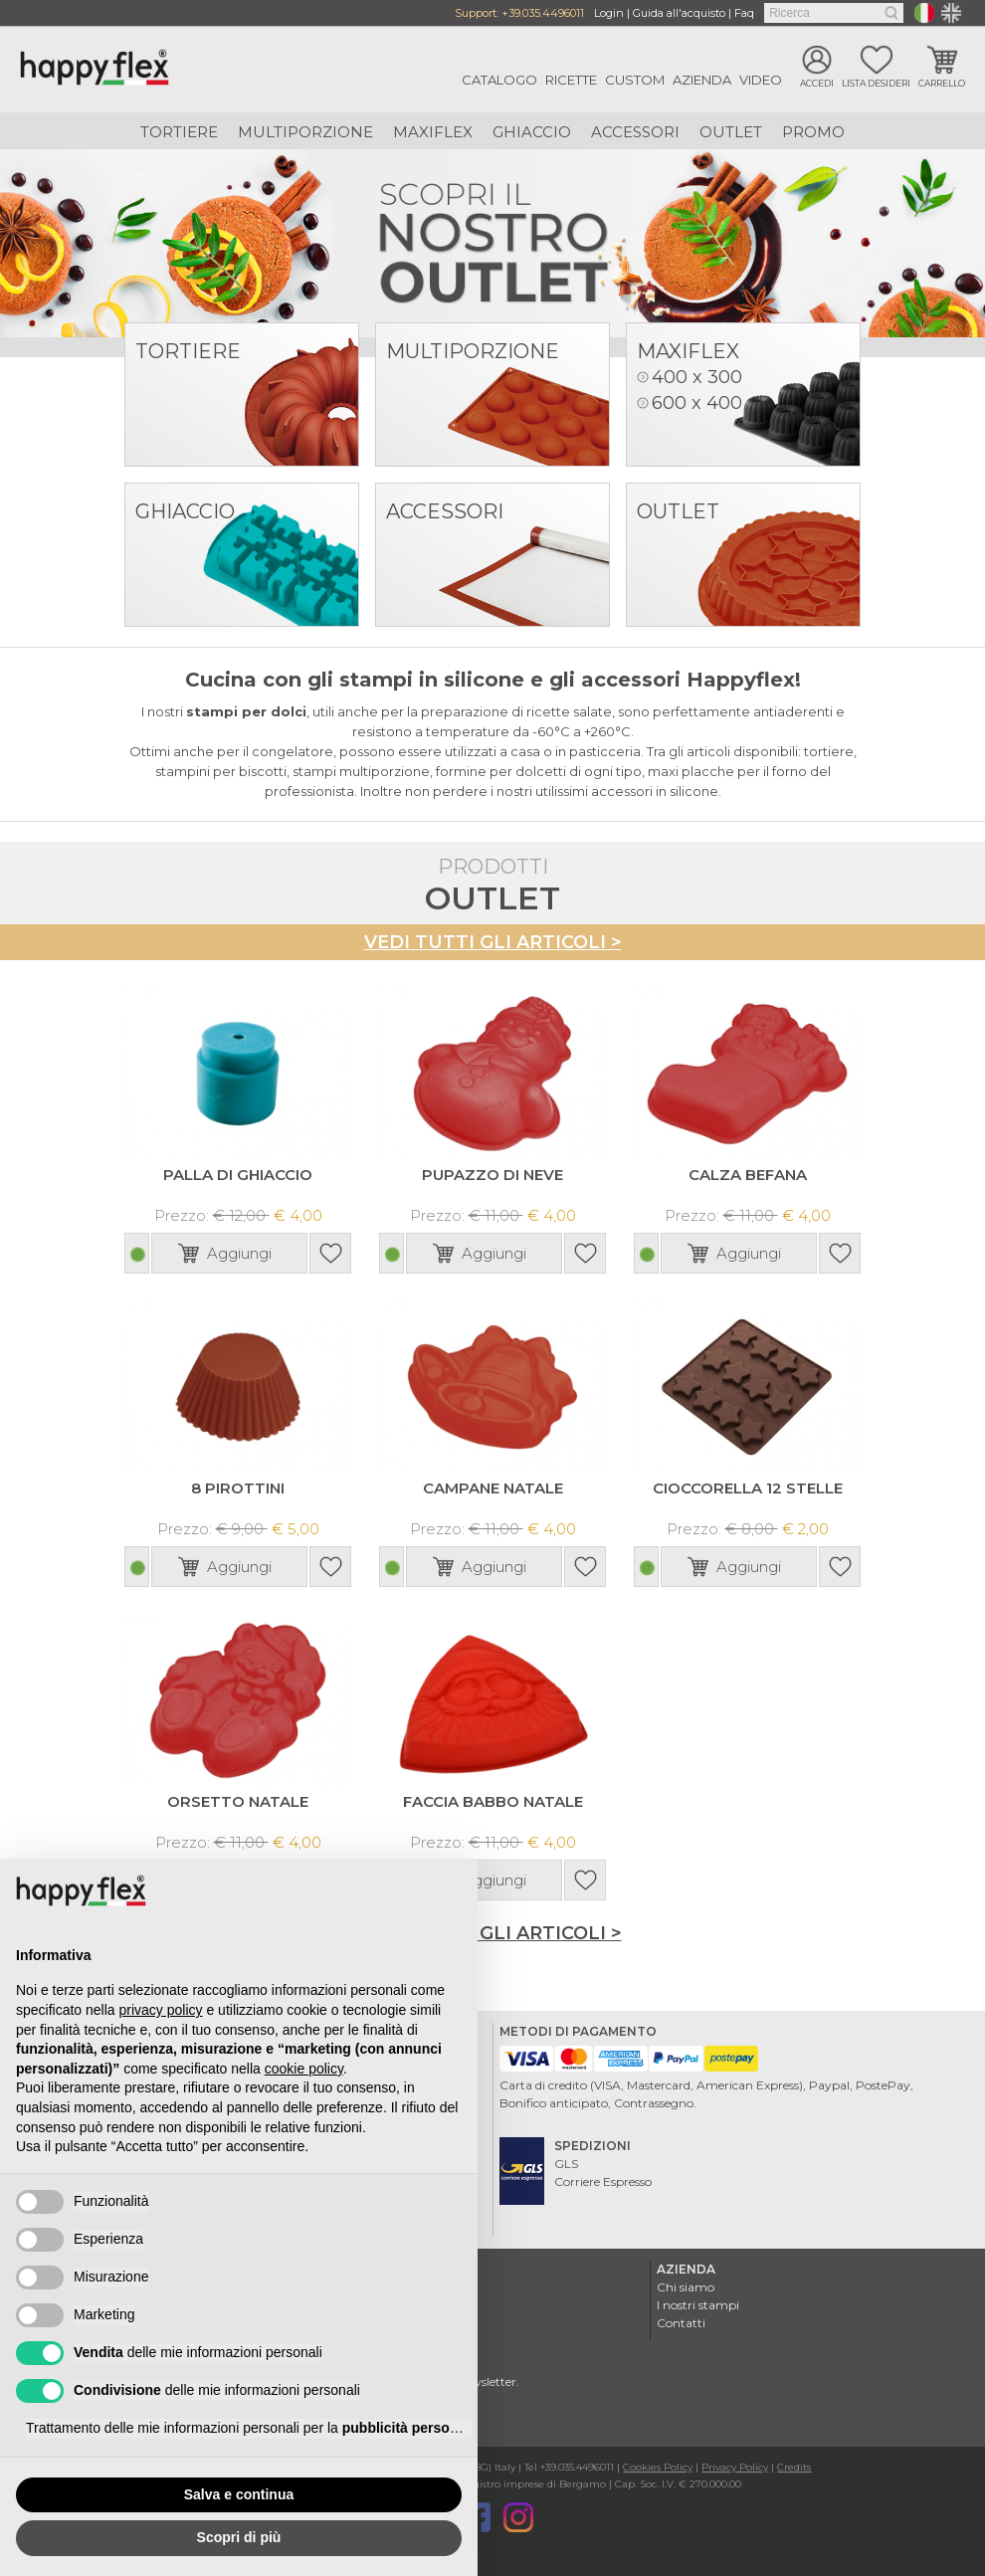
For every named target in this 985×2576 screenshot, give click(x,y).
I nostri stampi (698, 2302)
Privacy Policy (734, 2465)
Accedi (817, 83)
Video (760, 80)
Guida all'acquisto (679, 13)
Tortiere (179, 131)
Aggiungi (239, 1252)
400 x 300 (697, 377)
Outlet (730, 131)
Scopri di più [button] (239, 2537)
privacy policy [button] (161, 2010)
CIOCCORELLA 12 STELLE (748, 1487)
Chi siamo (685, 2285)
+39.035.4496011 (542, 13)
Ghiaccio (531, 131)
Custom (635, 80)
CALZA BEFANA (748, 1173)
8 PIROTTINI (238, 1487)
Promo (813, 131)
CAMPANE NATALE (493, 1487)
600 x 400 (697, 403)
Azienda (702, 80)
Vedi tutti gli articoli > (493, 942)
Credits (794, 2465)
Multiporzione (305, 131)
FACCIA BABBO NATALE (493, 1799)
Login (609, 13)
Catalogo (499, 80)
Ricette (571, 80)
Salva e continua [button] (239, 2494)
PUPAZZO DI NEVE (492, 1173)
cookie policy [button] (304, 2069)
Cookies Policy (657, 2465)
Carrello (941, 83)
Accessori (635, 131)
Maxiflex (433, 131)
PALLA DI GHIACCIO (237, 1173)
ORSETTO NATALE (237, 1799)
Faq (744, 13)
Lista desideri (876, 83)
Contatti (681, 2320)
